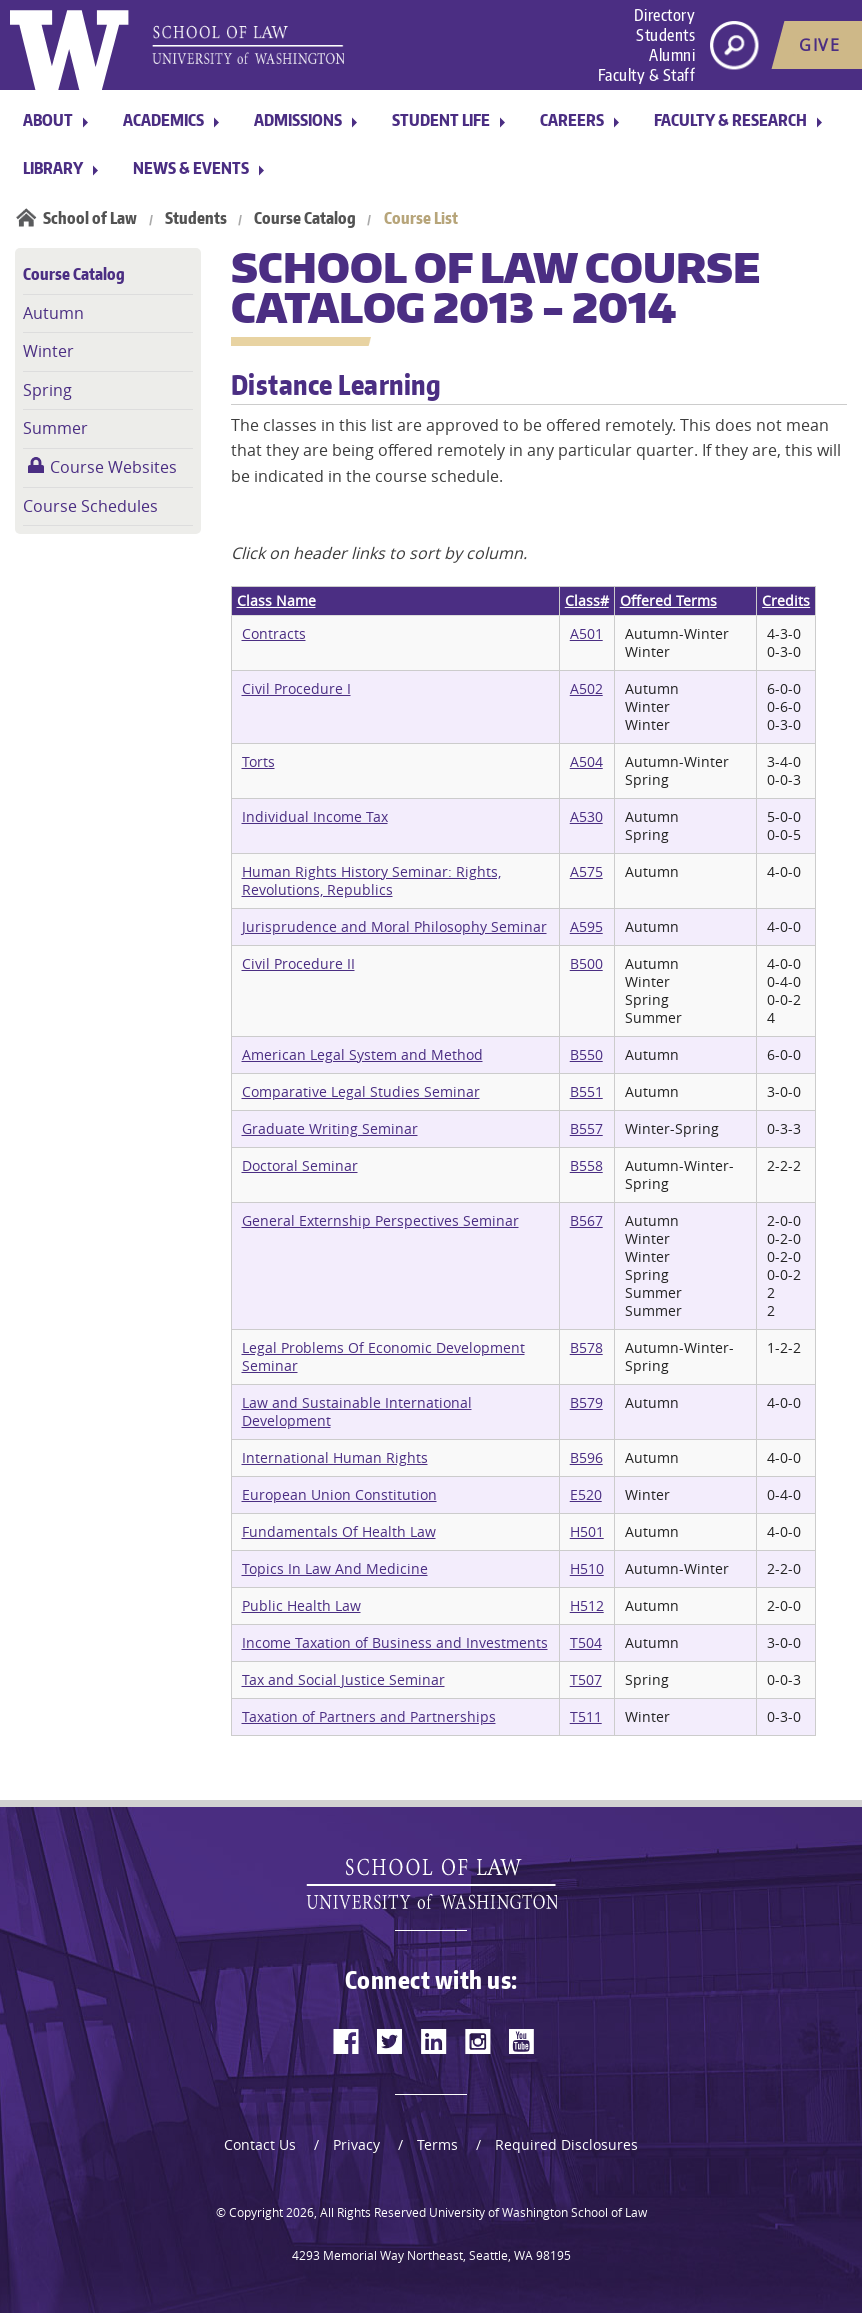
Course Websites (113, 467)
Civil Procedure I (296, 688)
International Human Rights (335, 1457)
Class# (587, 600)
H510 (587, 1568)
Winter (48, 351)
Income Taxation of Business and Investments (395, 1642)
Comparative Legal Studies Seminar (361, 1091)
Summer (55, 428)
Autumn (53, 313)
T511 (586, 1716)
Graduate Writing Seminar (330, 1128)
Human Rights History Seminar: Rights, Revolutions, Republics (371, 880)
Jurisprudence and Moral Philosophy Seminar (394, 926)
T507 (586, 1679)
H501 (587, 1531)
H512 (587, 1605)
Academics (163, 120)
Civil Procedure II (298, 963)
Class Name (276, 600)
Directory (665, 15)
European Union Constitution (339, 1494)
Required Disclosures (566, 2144)
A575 (586, 871)
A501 (586, 633)
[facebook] (346, 2041)
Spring (47, 390)
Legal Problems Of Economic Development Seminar (383, 1356)
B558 (586, 1165)
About (48, 120)
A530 (586, 816)
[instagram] (478, 2041)
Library (53, 168)
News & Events (191, 168)
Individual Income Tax (315, 816)
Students (665, 35)
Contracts (274, 633)
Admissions (298, 120)
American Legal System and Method (362, 1054)
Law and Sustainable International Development (357, 1411)
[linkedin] (434, 2041)
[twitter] (390, 2041)
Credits (786, 600)
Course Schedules (90, 506)
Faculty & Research (730, 120)
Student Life (441, 120)
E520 (586, 1494)
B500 (586, 963)
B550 (586, 1054)
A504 (586, 761)
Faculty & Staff (647, 75)
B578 (586, 1347)
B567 (586, 1220)
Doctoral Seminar (300, 1165)
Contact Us (260, 2144)
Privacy (356, 2144)
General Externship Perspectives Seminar (380, 1220)
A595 (586, 926)
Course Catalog (305, 218)
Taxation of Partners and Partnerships (369, 1716)
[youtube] (522, 2041)
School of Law (90, 218)
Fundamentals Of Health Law (339, 1531)
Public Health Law (301, 1605)
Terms (437, 2144)
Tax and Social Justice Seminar (343, 1679)
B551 (586, 1091)
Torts (258, 761)
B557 (586, 1128)
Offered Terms (668, 600)
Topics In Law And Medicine (335, 1568)
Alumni (672, 55)
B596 (586, 1457)
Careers (572, 120)
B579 (586, 1402)
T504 (586, 1642)
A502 (586, 688)
